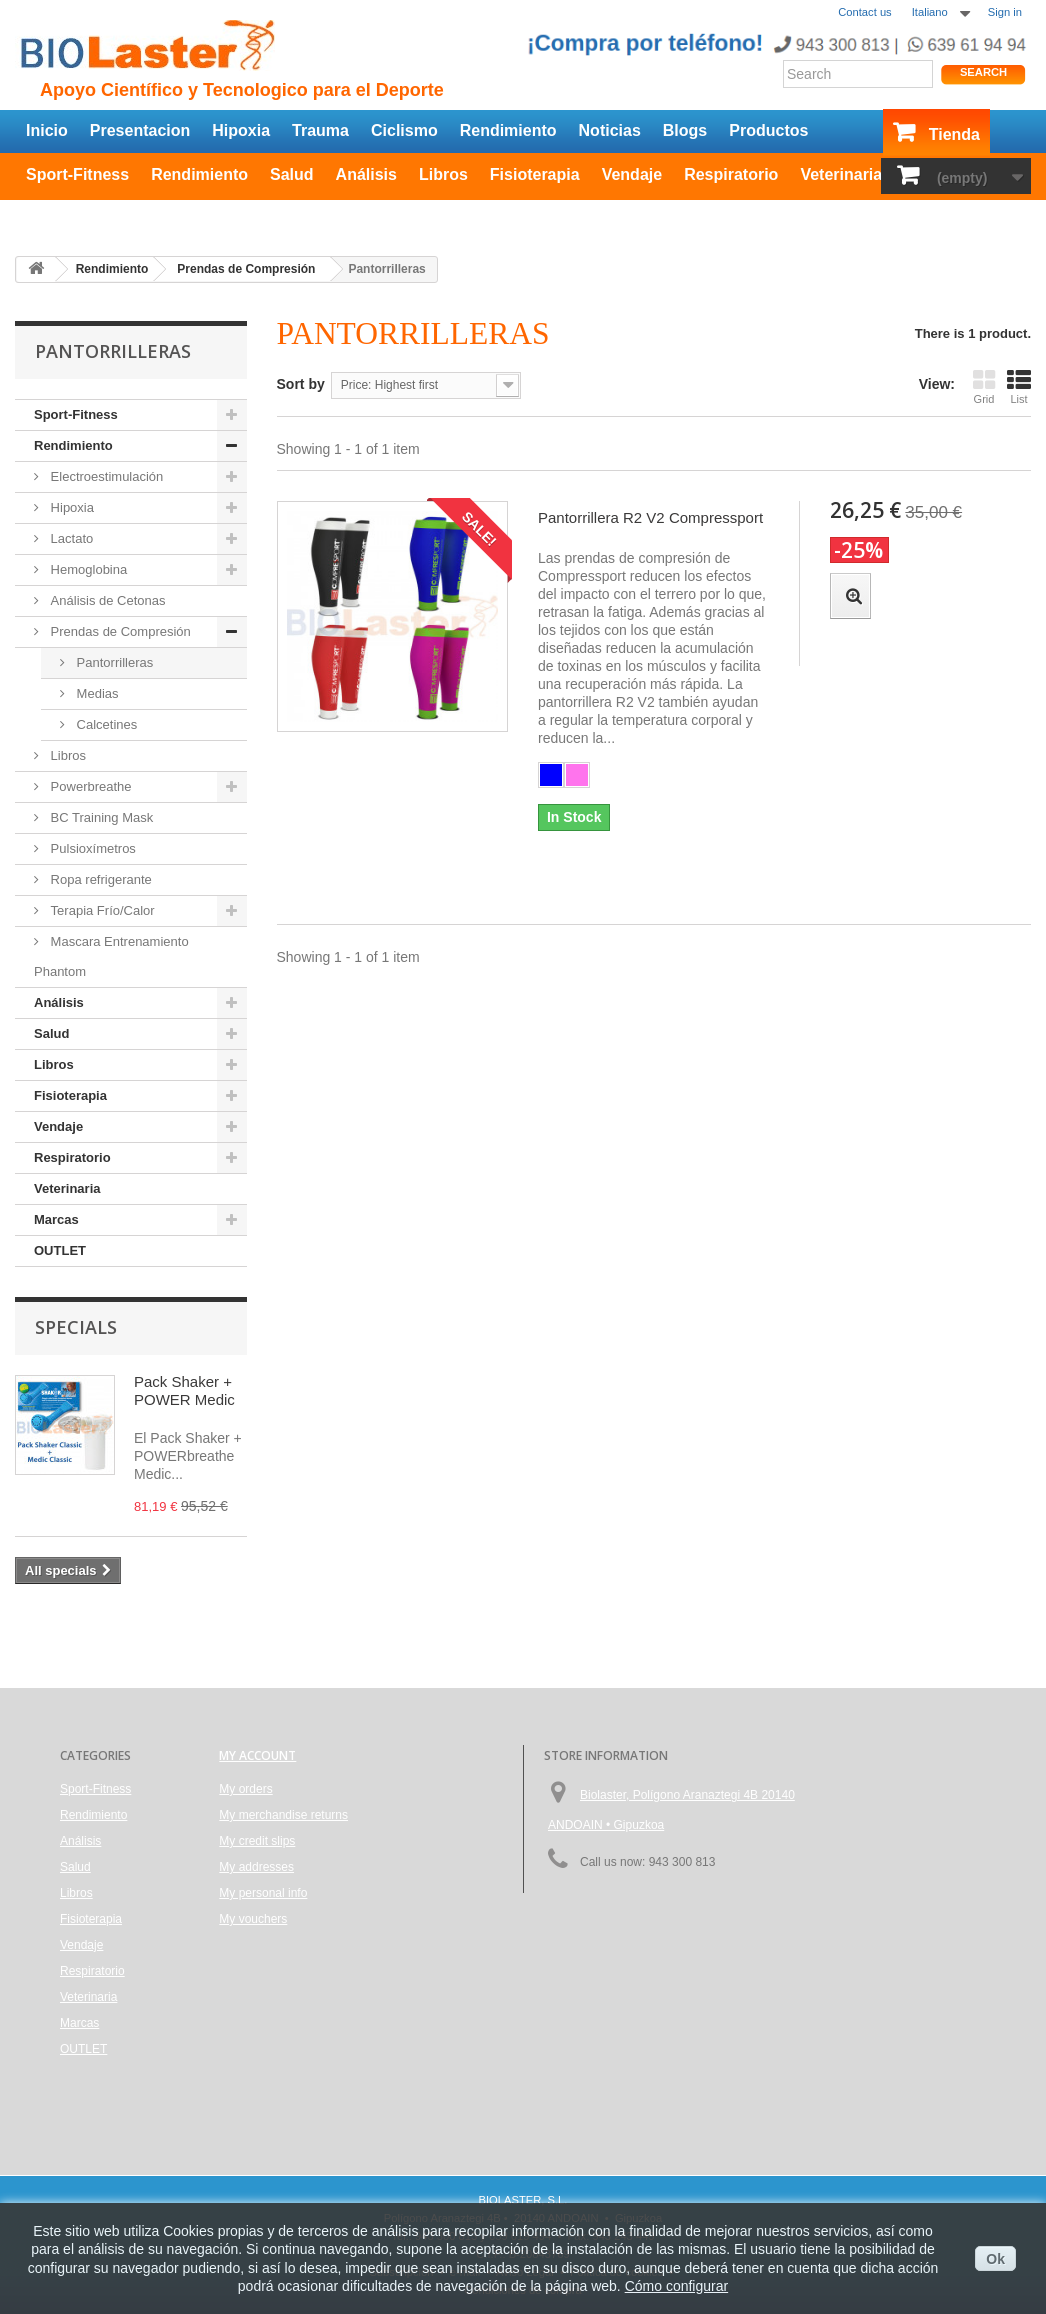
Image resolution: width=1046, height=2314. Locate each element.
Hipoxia (241, 130)
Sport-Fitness (77, 174)
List (1019, 386)
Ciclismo (404, 130)
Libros (443, 174)
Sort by (301, 384)
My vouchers (253, 1919)
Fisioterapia (535, 174)
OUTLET (58, 214)
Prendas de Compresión (119, 631)
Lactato (70, 538)
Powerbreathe (89, 786)
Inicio (47, 130)
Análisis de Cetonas (106, 600)
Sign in (1005, 12)
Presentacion (140, 130)
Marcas (56, 1219)
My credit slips (257, 1841)
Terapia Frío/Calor (101, 910)
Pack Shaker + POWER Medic (184, 1390)
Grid (984, 386)
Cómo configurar (677, 2286)
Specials (76, 1327)
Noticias (610, 130)
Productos (768, 130)
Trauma (320, 130)
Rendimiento (508, 130)
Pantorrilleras (113, 662)
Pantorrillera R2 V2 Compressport (650, 517)
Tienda (954, 134)
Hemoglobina (87, 569)
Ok (995, 2259)
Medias (96, 693)
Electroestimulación (105, 476)
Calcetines (105, 724)
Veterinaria (841, 174)
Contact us (864, 12)
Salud (292, 174)
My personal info (263, 1893)
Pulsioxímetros (91, 848)
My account (257, 1755)
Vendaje (632, 174)
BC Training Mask (100, 817)
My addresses (256, 1867)
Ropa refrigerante (99, 879)
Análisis (366, 174)
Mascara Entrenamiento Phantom (111, 956)
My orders (245, 1789)
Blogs (685, 130)
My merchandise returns (283, 1815)
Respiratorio (731, 174)
